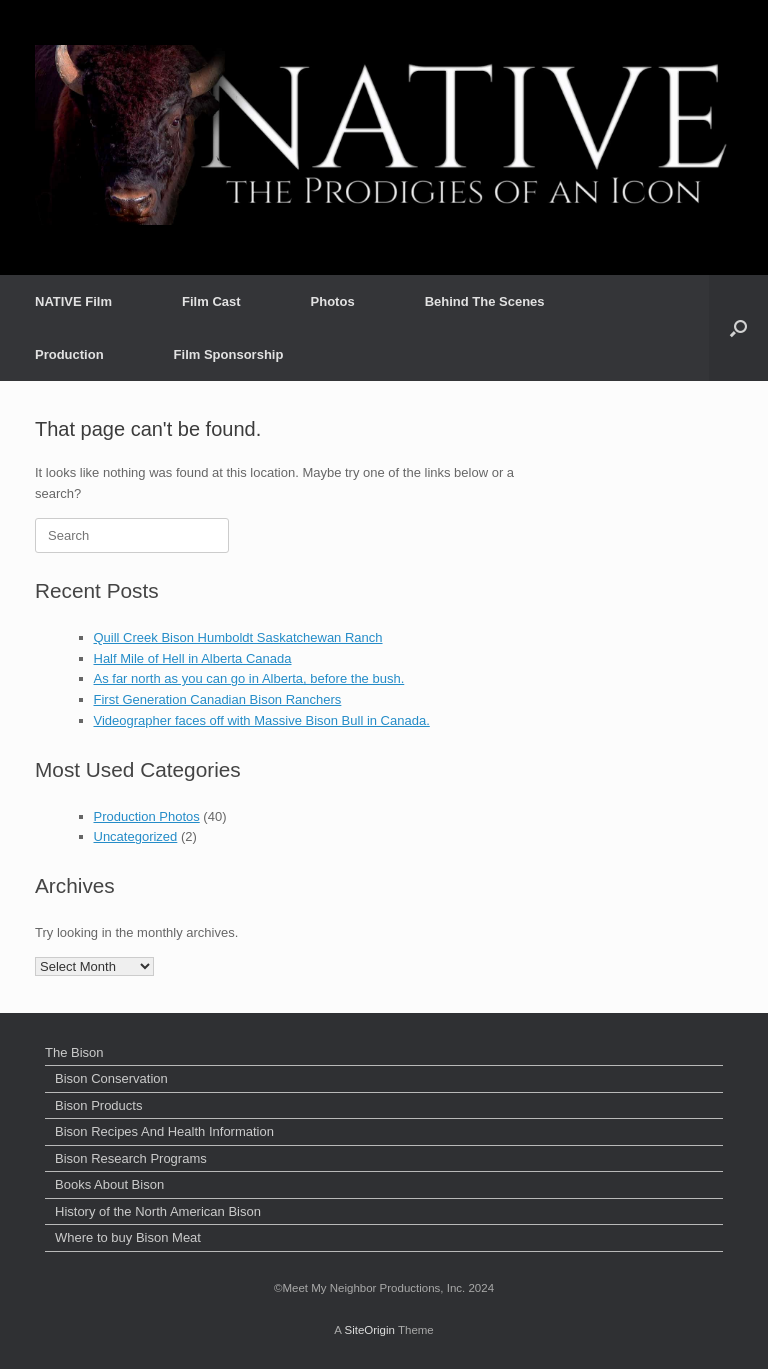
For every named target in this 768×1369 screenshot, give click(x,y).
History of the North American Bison (158, 1211)
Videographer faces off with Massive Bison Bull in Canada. (262, 720)
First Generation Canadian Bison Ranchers (218, 699)
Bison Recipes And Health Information (164, 1131)
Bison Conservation (111, 1078)
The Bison (74, 1052)
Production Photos (147, 816)
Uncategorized (136, 836)
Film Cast (211, 301)
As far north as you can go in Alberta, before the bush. (249, 678)
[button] (738, 328)
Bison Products (98, 1105)
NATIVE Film (73, 301)
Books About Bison (109, 1184)
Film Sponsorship (229, 354)
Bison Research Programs (131, 1158)
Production (69, 354)
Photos (333, 301)
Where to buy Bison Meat (128, 1237)
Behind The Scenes (485, 301)
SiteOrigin (369, 1330)
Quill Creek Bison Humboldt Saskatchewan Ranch (238, 637)
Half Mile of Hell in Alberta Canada (193, 658)
